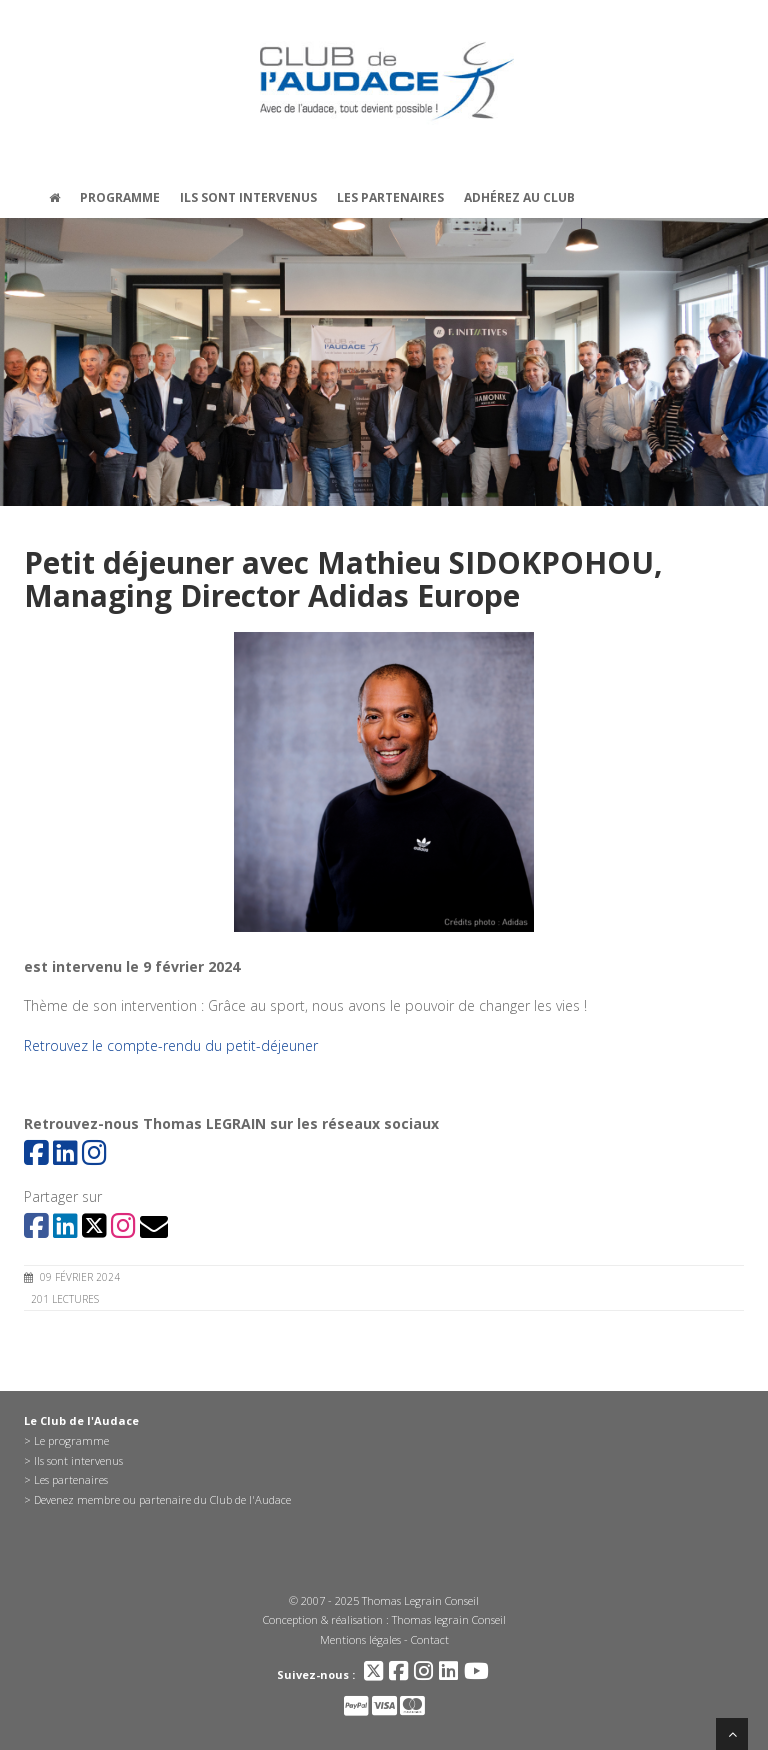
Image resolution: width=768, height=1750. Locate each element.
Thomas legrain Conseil (449, 1619)
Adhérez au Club (519, 197)
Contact (430, 1639)
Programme (120, 197)
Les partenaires (390, 197)
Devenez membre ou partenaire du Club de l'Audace (162, 1499)
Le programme (71, 1440)
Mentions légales (360, 1639)
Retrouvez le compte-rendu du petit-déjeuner (171, 1045)
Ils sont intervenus (248, 197)
